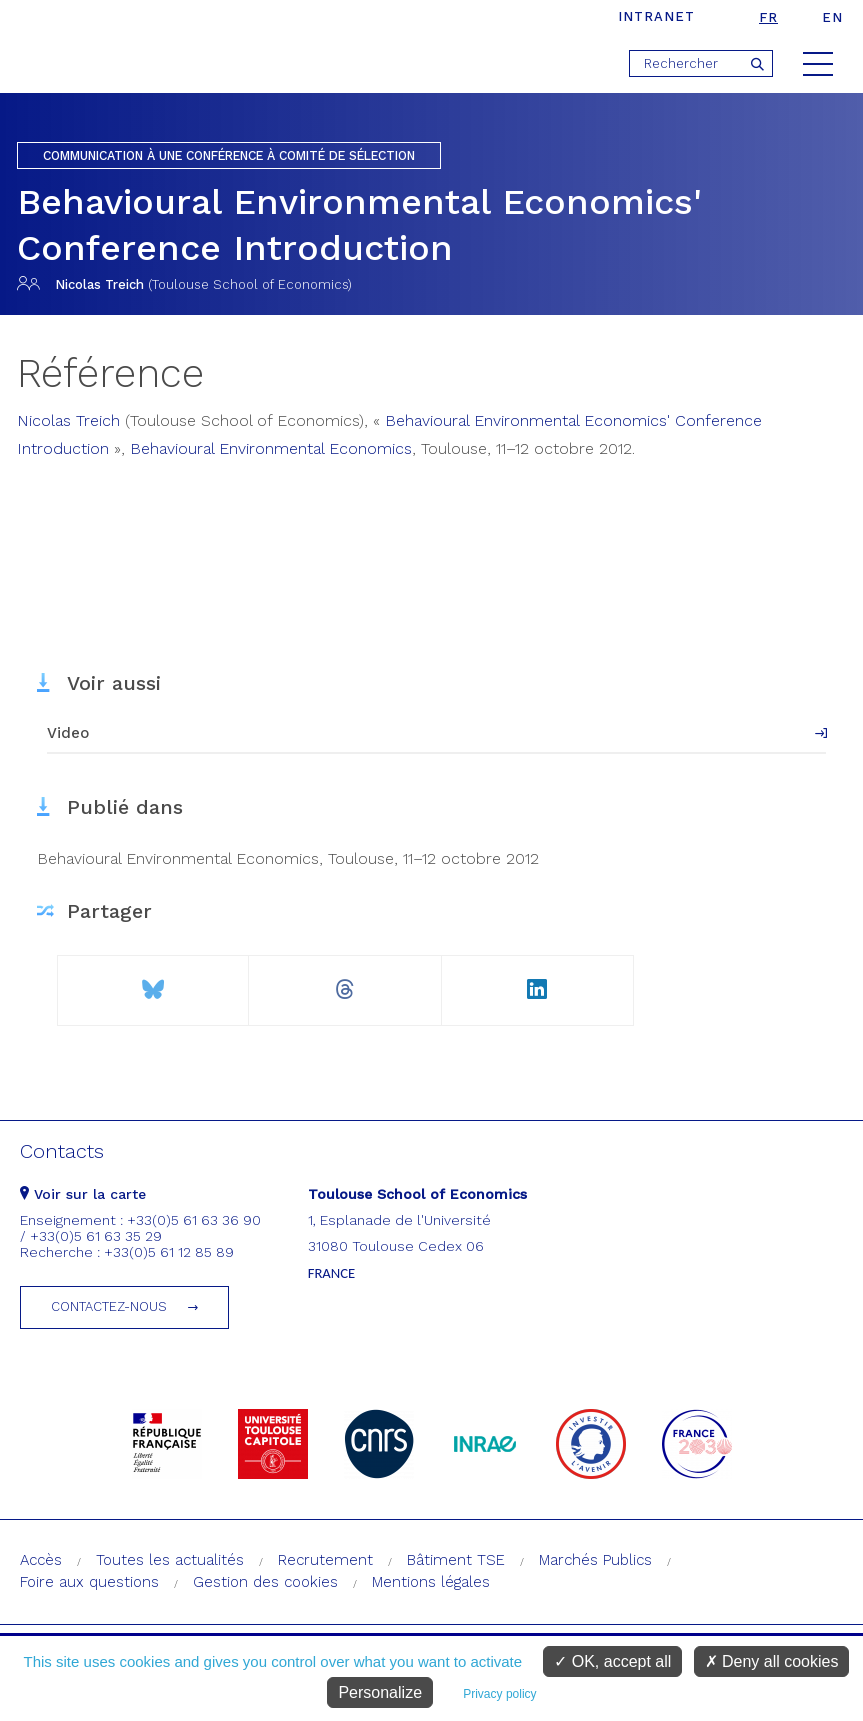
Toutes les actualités (170, 1560)
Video (68, 733)
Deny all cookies (772, 1661)
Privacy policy (499, 1694)
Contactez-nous (109, 1306)
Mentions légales (431, 1582)
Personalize (380, 1692)
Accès (41, 1560)
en (832, 17)
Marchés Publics (595, 1560)
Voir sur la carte (83, 1194)
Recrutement (325, 1560)
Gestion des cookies (265, 1582)
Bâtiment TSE (456, 1560)
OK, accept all (612, 1661)
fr (768, 17)
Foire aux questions (89, 1582)
